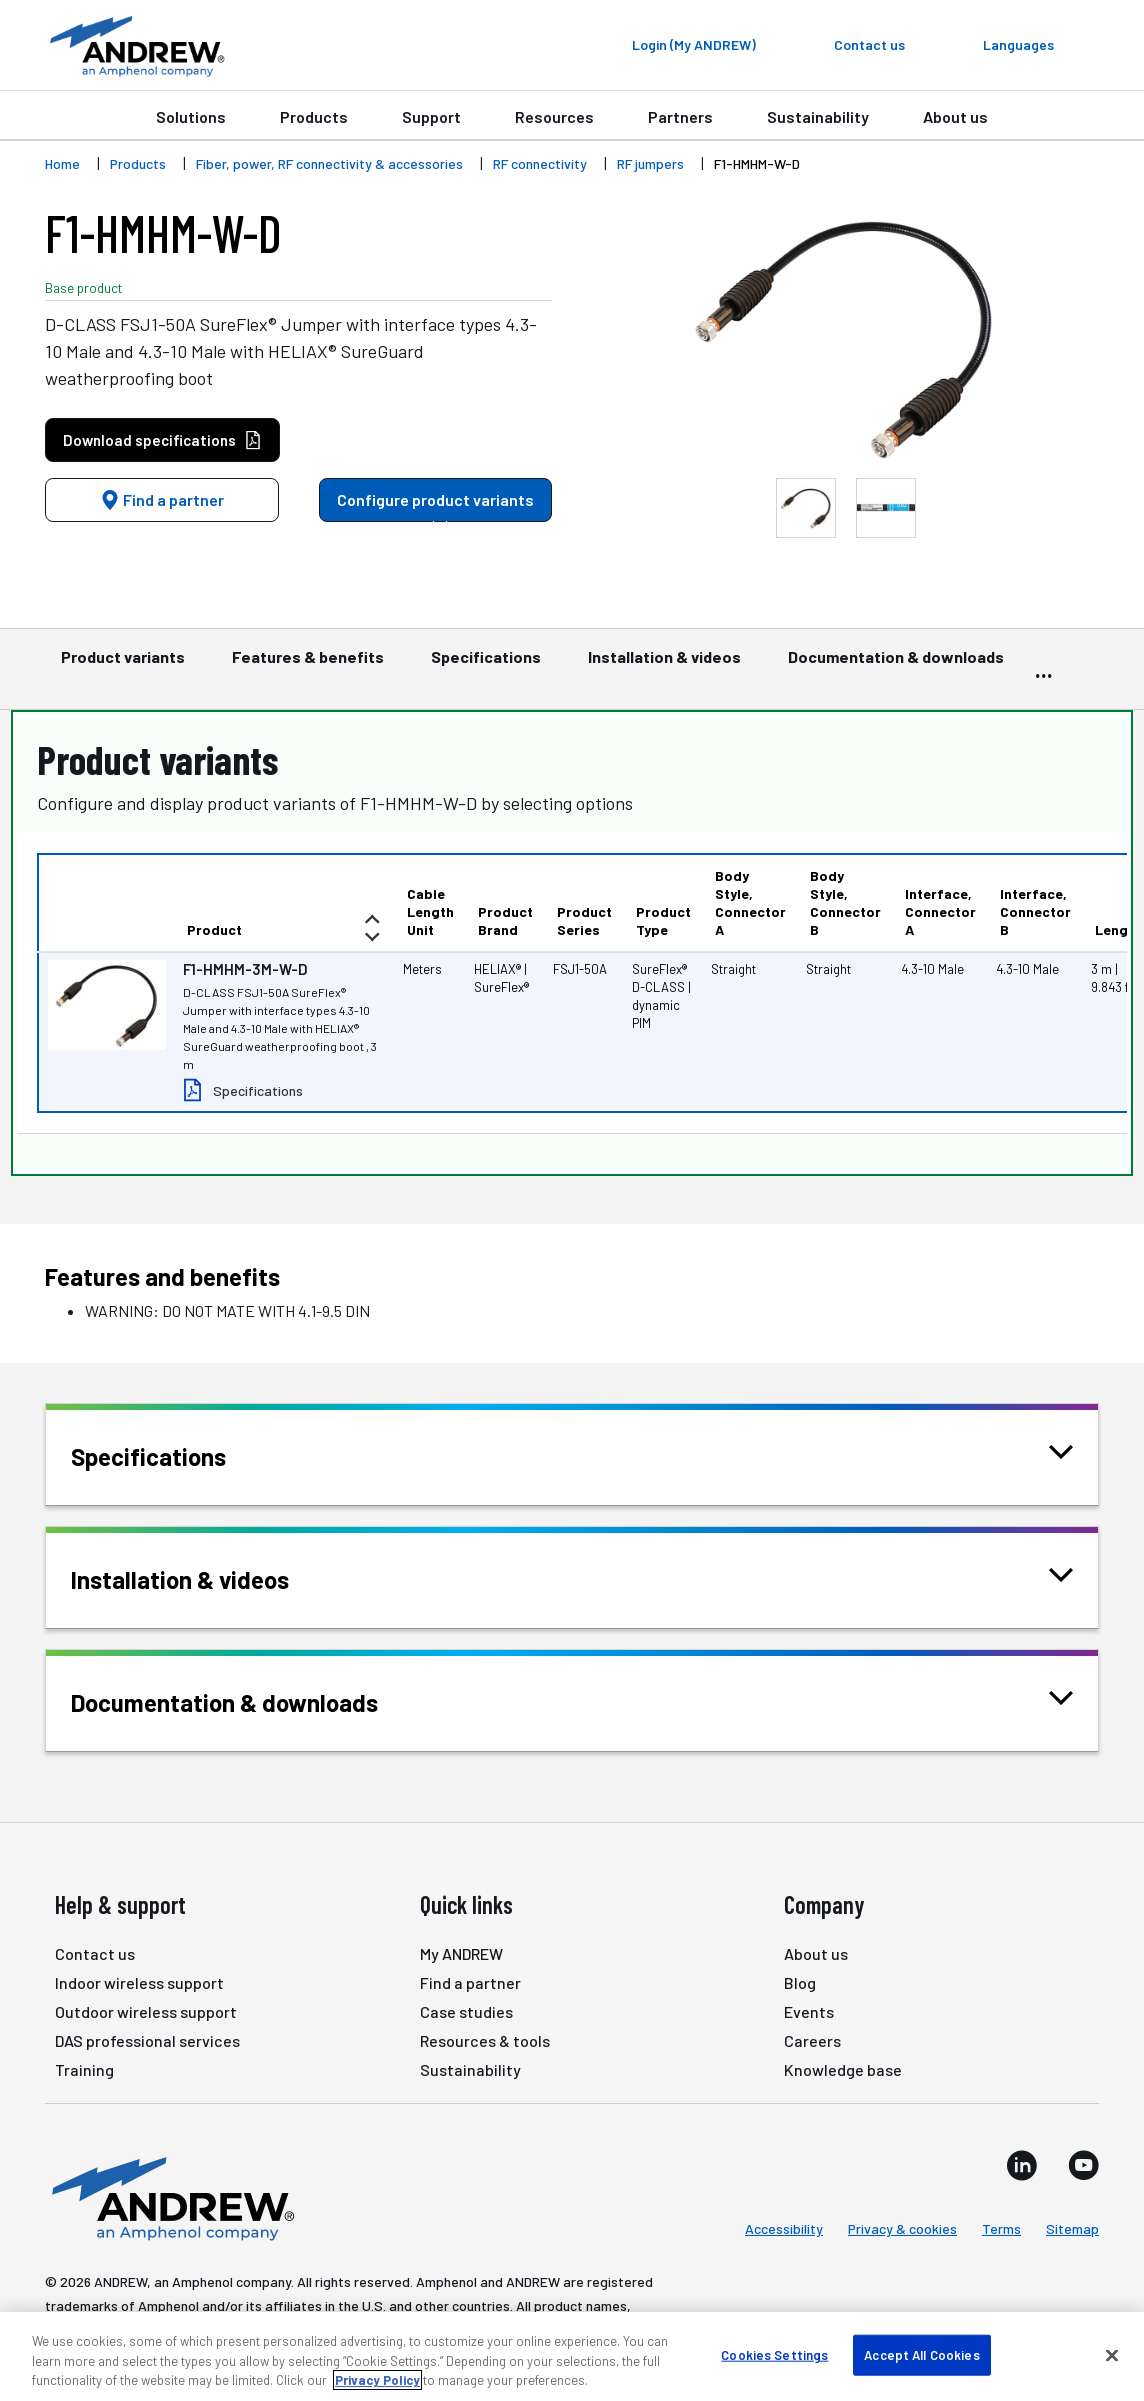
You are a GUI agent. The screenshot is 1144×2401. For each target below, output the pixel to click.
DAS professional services (147, 2040)
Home (62, 163)
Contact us (95, 1953)
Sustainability (818, 116)
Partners (680, 116)
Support (431, 116)
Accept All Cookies (921, 2354)
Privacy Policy (377, 2380)
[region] (572, 2356)
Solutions (191, 116)
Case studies (466, 2011)
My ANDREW (461, 1953)
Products (314, 116)
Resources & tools (485, 2040)
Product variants (123, 666)
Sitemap (1072, 2228)
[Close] (1112, 2355)
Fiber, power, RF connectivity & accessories (329, 163)
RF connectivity (540, 163)
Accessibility (784, 2228)
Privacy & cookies (902, 2228)
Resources (554, 116)
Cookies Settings (774, 2354)
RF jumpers (650, 163)
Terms (1001, 2228)
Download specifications (162, 440)
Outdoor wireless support (146, 2011)
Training (84, 2069)
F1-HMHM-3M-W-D (245, 969)
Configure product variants (435, 506)
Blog (800, 1982)
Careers (812, 2040)
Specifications (486, 666)
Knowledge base (843, 2069)
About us (955, 116)
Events (809, 2011)
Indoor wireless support (139, 1982)
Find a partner (162, 499)
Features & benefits (308, 666)
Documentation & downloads (896, 666)
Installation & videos (664, 666)
